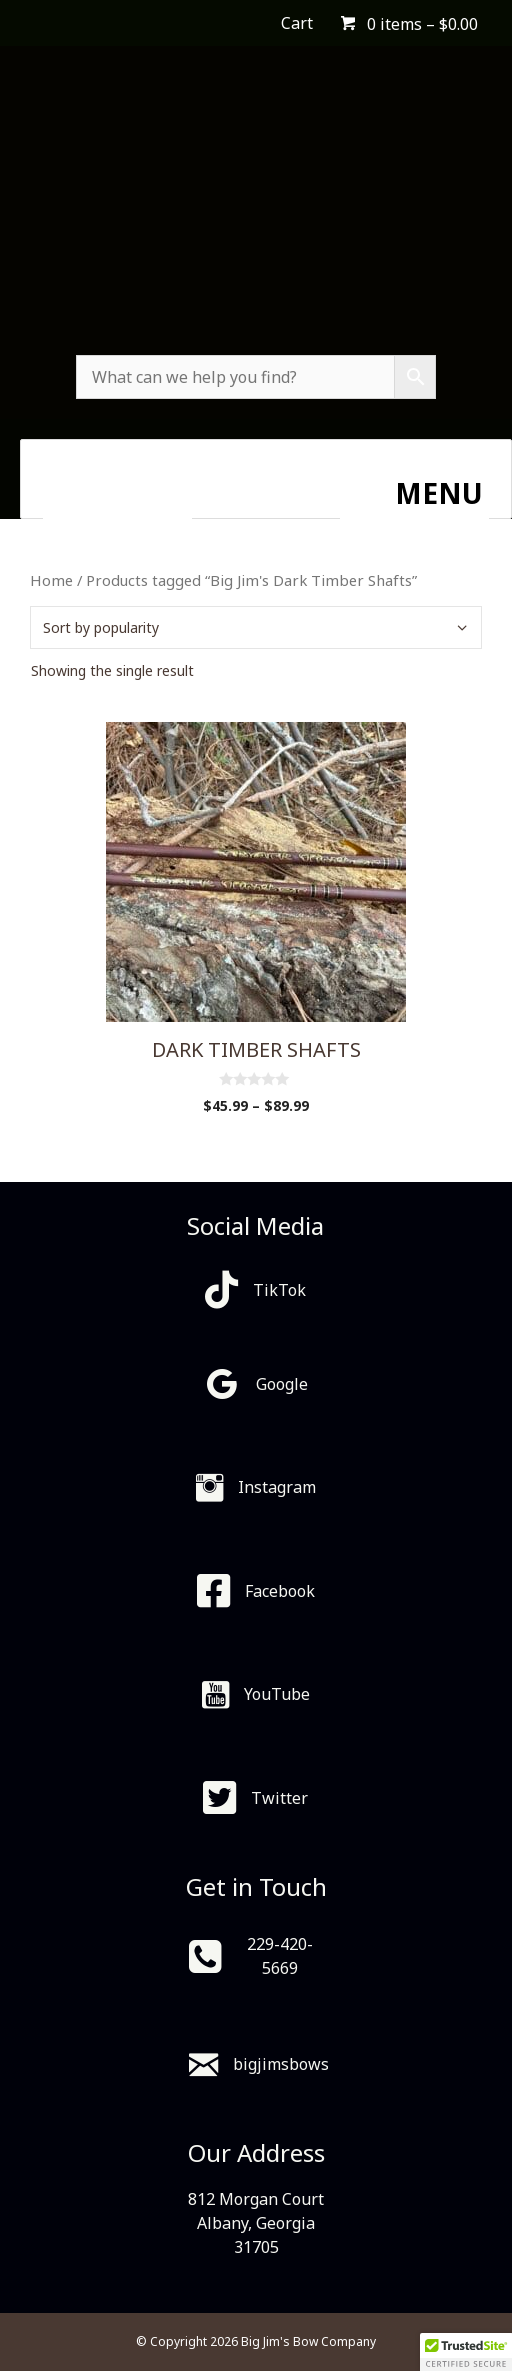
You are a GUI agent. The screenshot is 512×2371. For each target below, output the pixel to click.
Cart (297, 23)
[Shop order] (256, 627)
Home (51, 580)
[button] (466, 2352)
